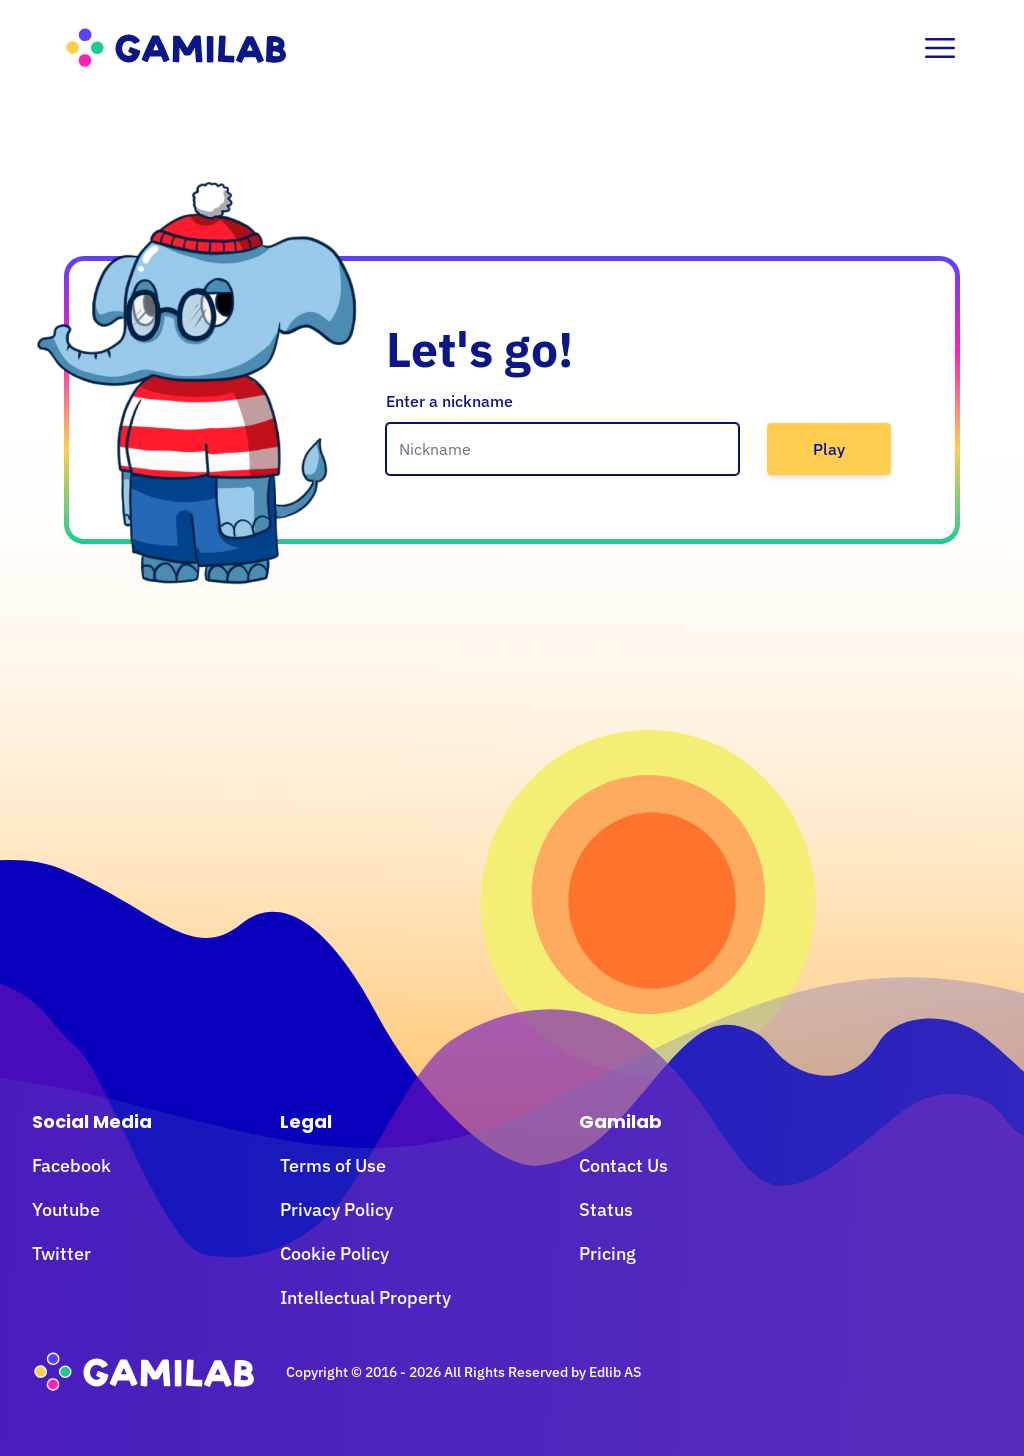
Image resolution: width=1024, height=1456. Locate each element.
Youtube (66, 1209)
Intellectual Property (365, 1297)
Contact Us (623, 1165)
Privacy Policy (336, 1209)
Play (829, 449)
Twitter (61, 1253)
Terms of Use (333, 1165)
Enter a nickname (449, 401)
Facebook (71, 1165)
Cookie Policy (334, 1253)
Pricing (607, 1253)
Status (606, 1209)
